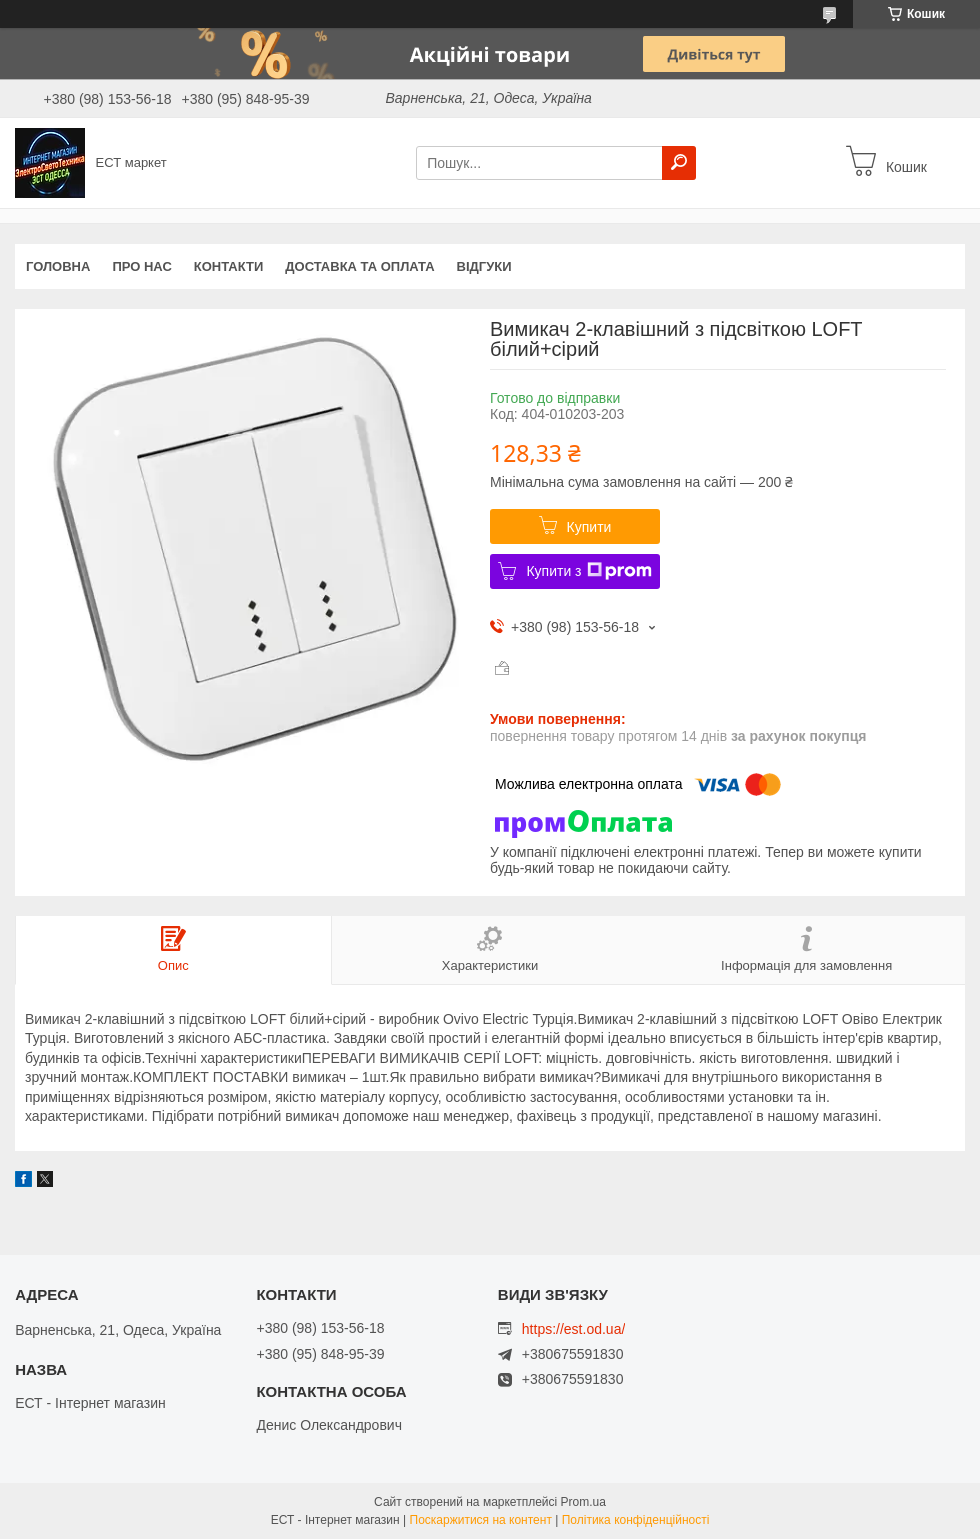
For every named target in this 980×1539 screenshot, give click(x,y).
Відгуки (484, 266)
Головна (58, 266)
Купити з (588, 571)
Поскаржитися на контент (481, 1520)
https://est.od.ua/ (574, 1329)
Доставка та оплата (359, 266)
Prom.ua (583, 1502)
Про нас (141, 266)
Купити (589, 527)
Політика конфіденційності (636, 1520)
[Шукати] (679, 163)
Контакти (229, 266)
